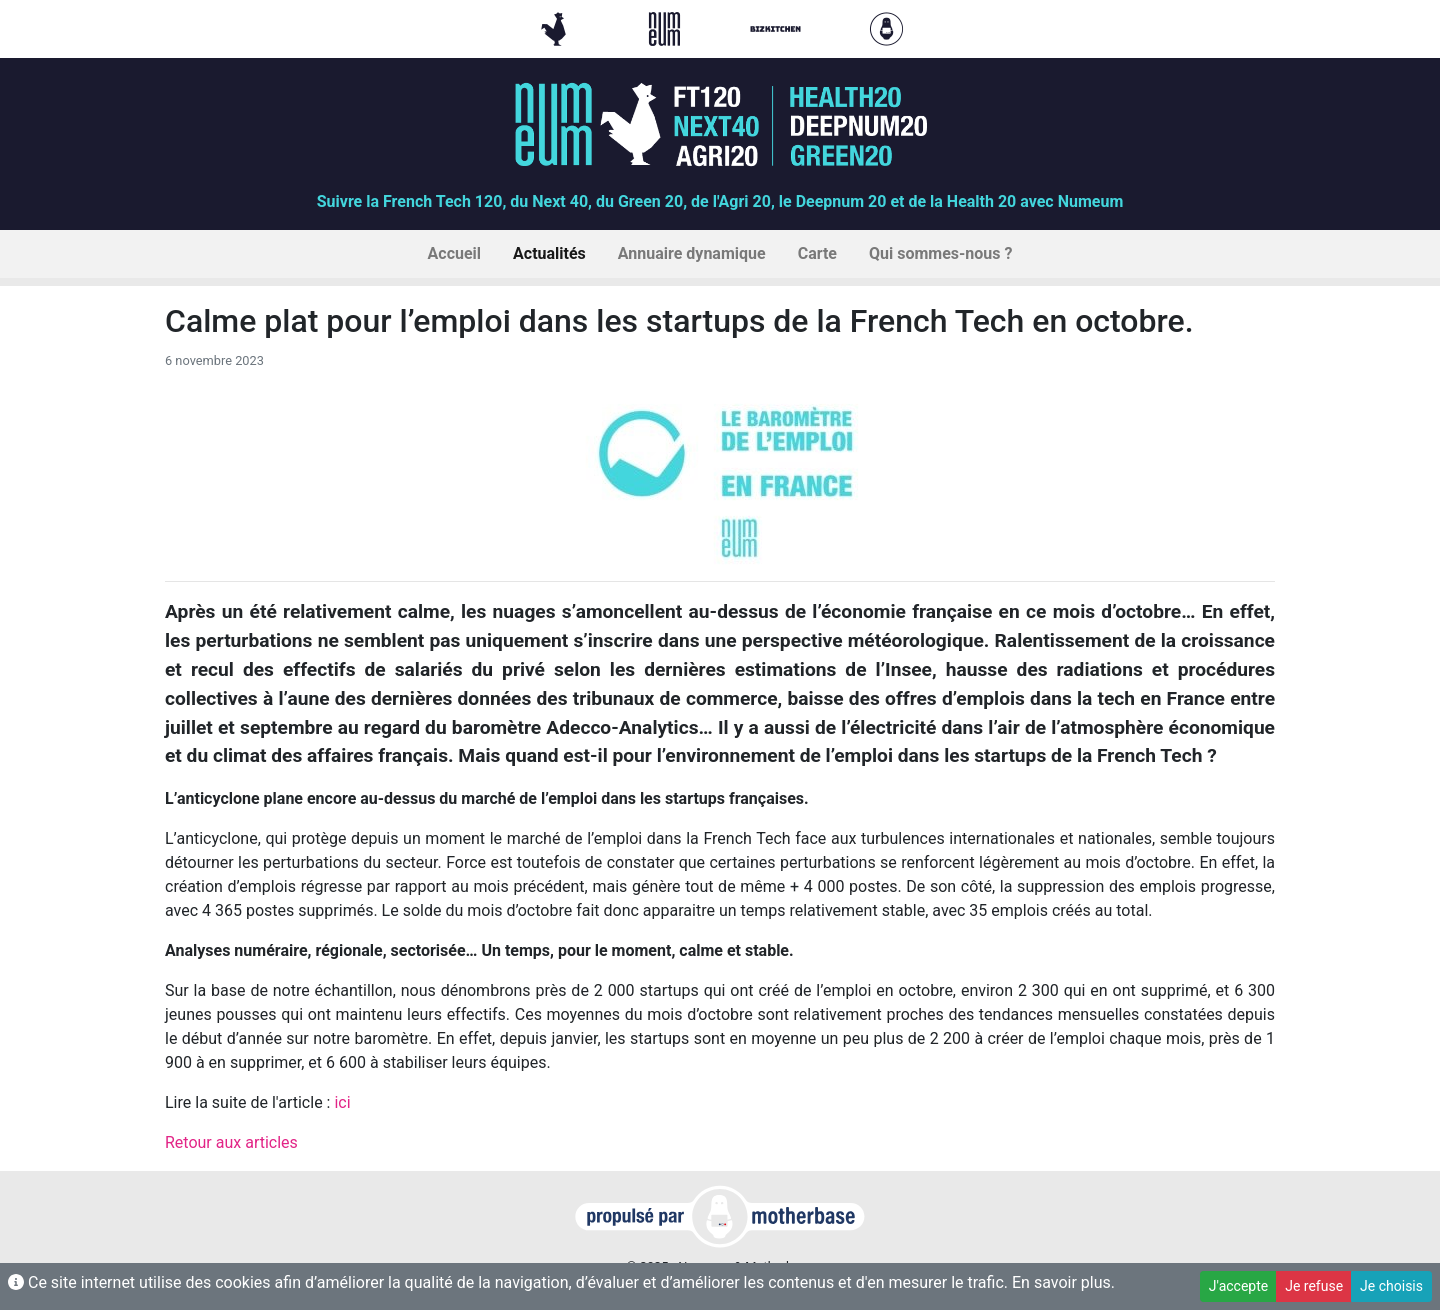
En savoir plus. (1063, 1282)
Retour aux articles (231, 1142)
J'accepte (1238, 1286)
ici (342, 1102)
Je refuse (1314, 1286)
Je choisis (1391, 1286)
